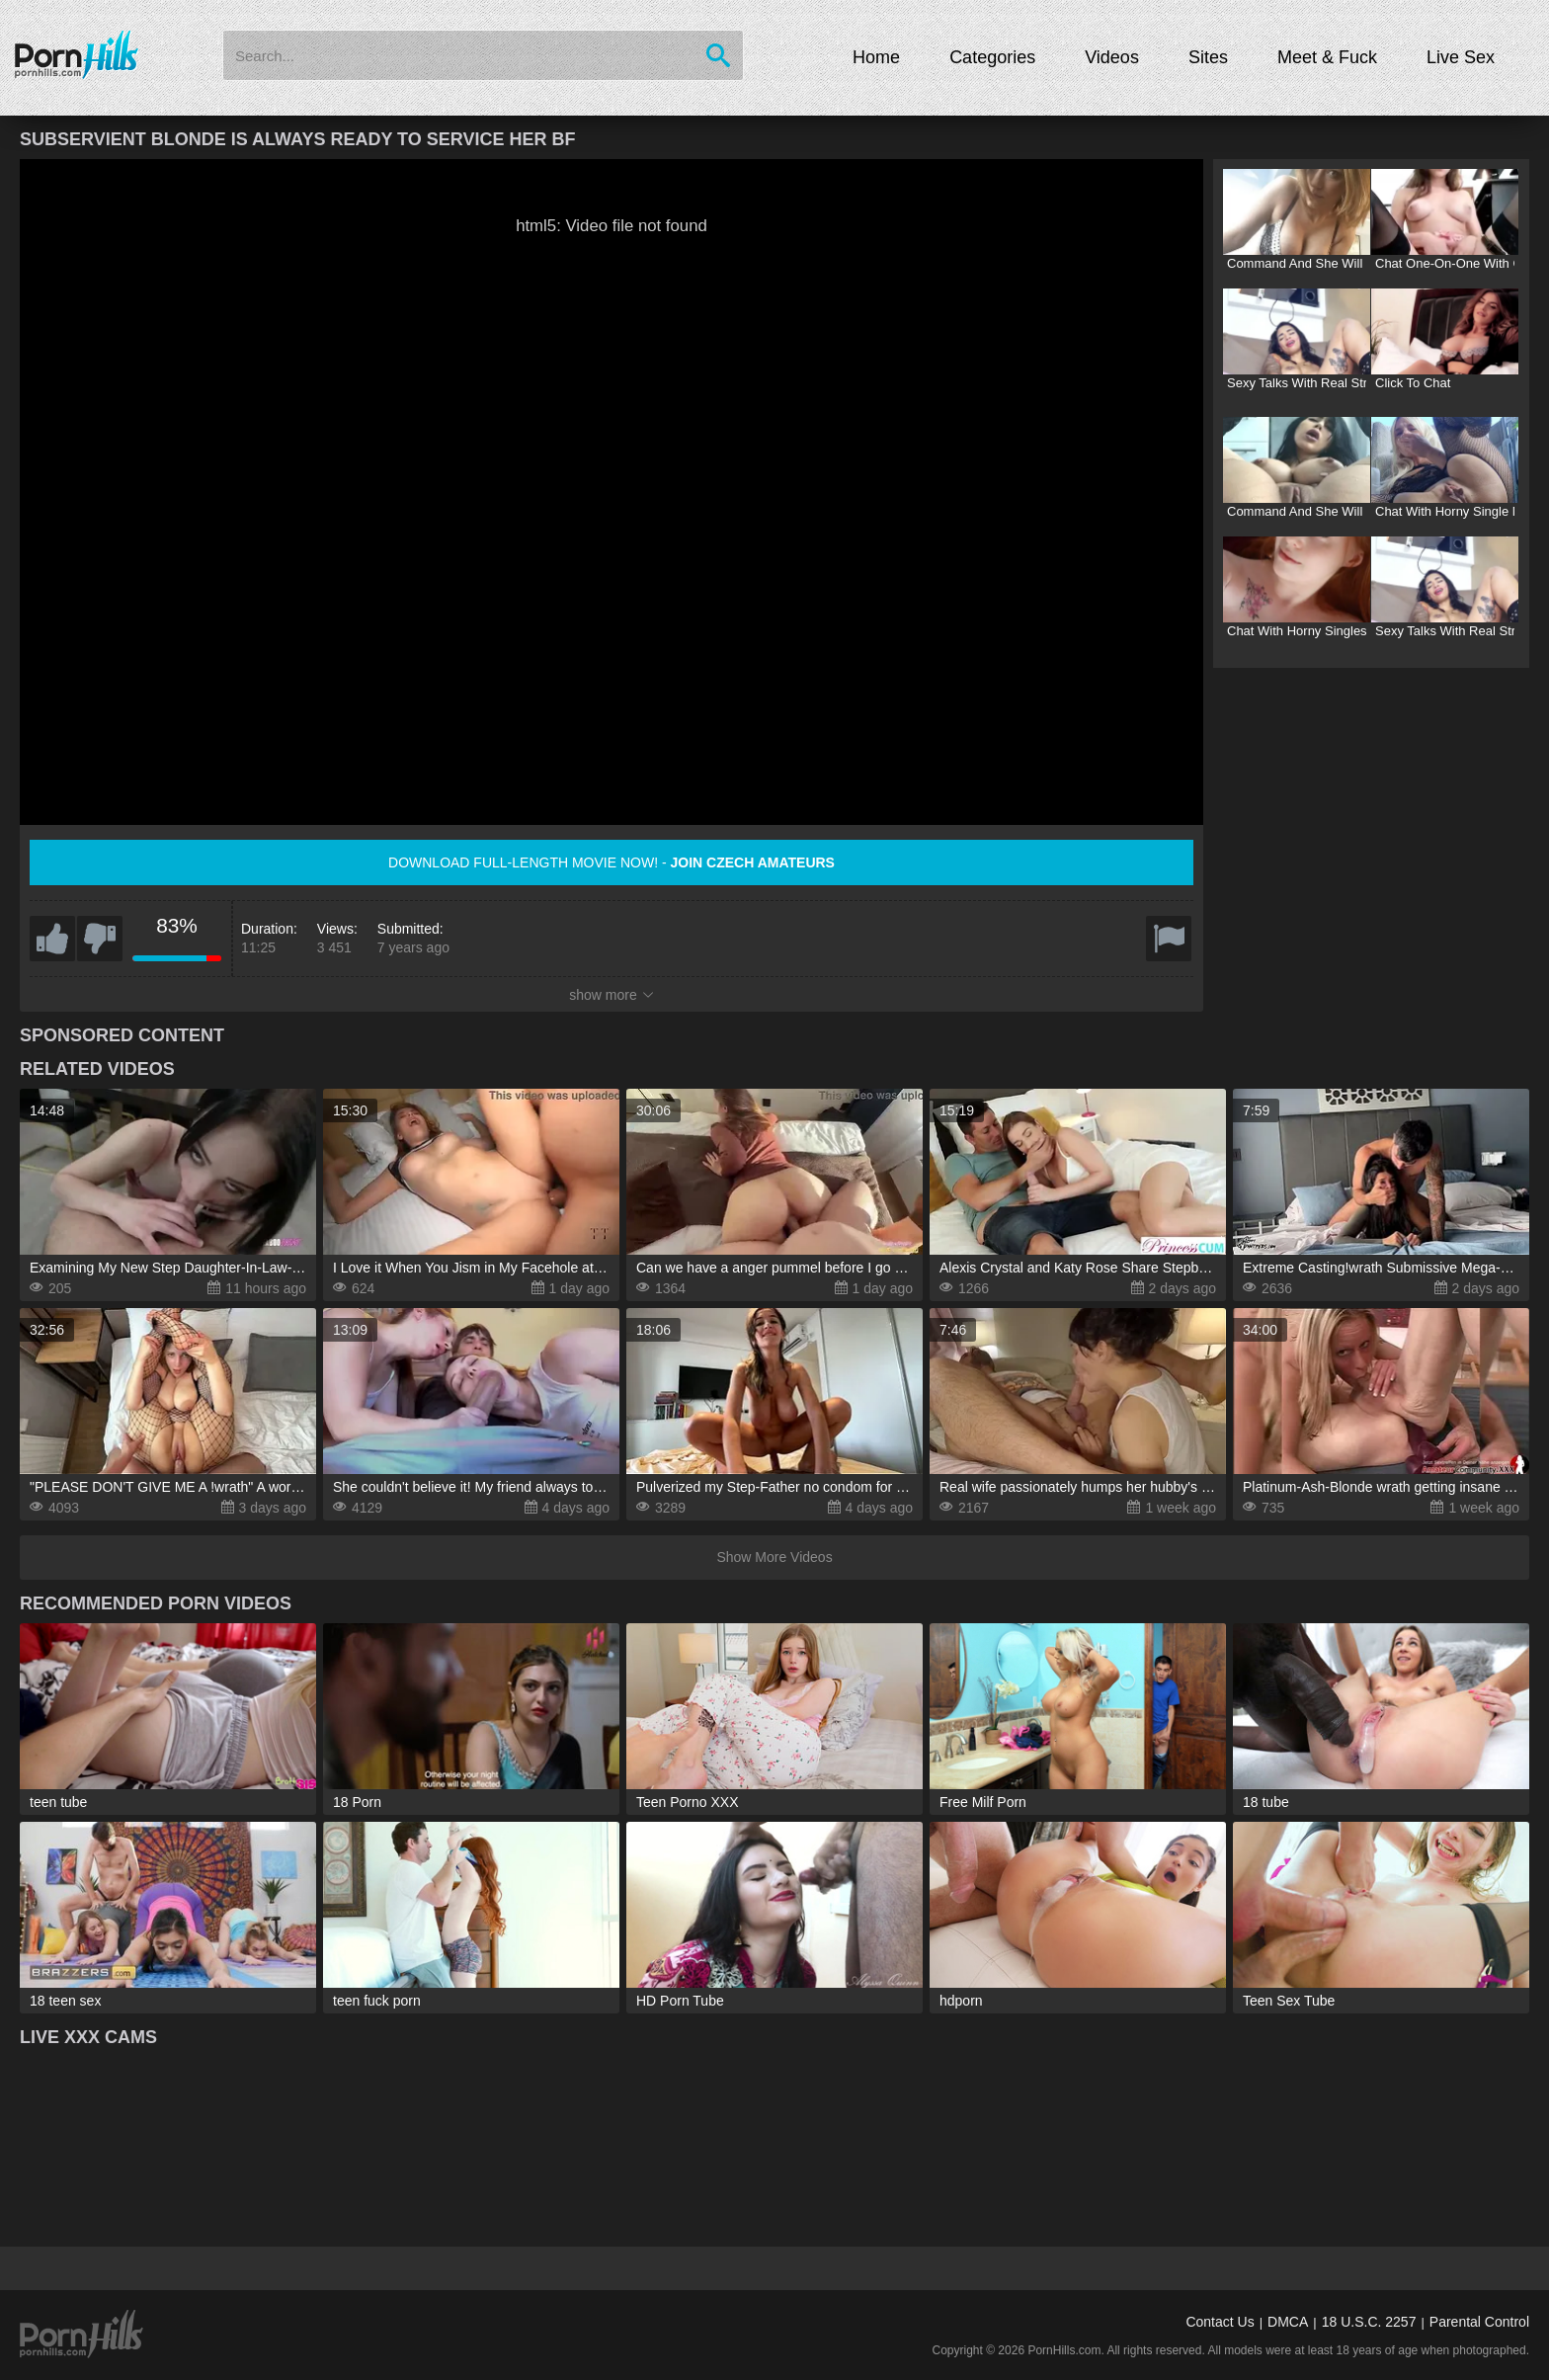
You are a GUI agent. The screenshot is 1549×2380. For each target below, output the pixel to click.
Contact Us (1219, 2322)
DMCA (1287, 2322)
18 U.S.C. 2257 (1369, 2322)
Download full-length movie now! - (611, 862)
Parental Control (1479, 2322)
